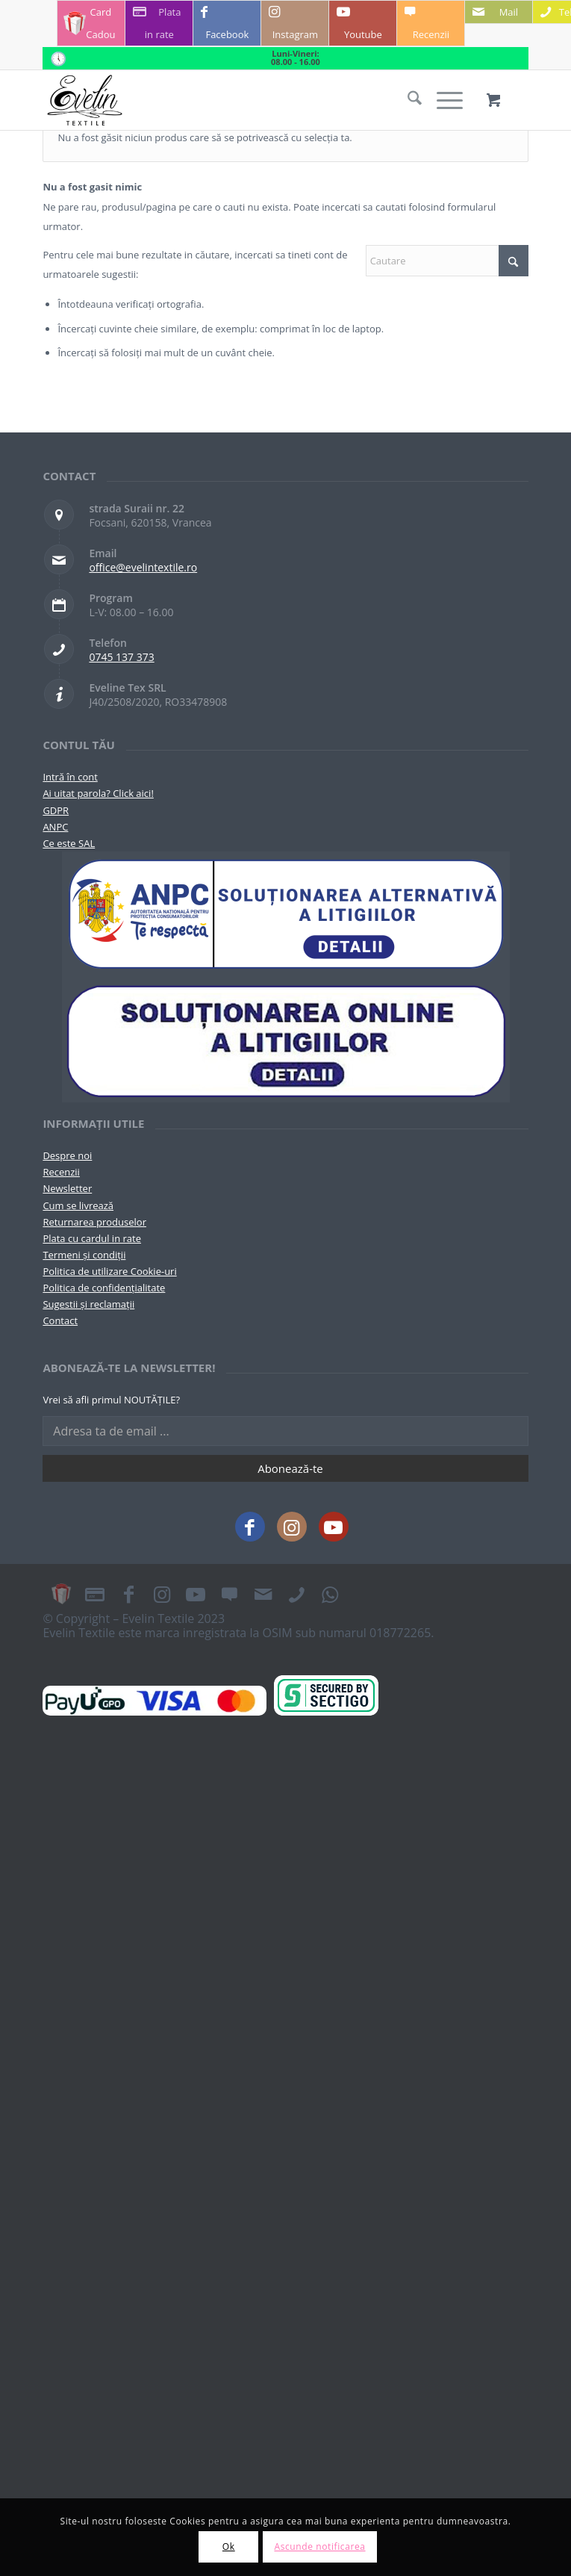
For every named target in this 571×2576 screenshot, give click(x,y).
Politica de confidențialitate (104, 1287)
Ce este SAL (69, 843)
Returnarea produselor (94, 1222)
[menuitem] (407, 100)
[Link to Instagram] (294, 23)
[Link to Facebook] (226, 23)
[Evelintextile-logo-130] (237, 100)
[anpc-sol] (286, 1040)
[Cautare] (407, 100)
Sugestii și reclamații (88, 1304)
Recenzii (61, 1172)
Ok (228, 2546)
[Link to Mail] (498, 12)
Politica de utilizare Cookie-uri (109, 1271)
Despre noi (67, 1155)
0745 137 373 (121, 657)
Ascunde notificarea (319, 2546)
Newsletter (67, 1188)
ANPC (55, 827)
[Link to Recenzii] (430, 23)
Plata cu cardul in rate (92, 1238)
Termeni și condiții (84, 1254)
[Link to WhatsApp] (330, 1594)
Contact (60, 1320)
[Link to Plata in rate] (159, 23)
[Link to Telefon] (296, 1594)
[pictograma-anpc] (286, 914)
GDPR (56, 810)
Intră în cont (70, 776)
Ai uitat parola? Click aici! (98, 793)
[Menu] (442, 100)
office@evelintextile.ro (143, 567)
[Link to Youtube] (362, 23)
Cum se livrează (78, 1205)
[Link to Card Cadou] (91, 23)
